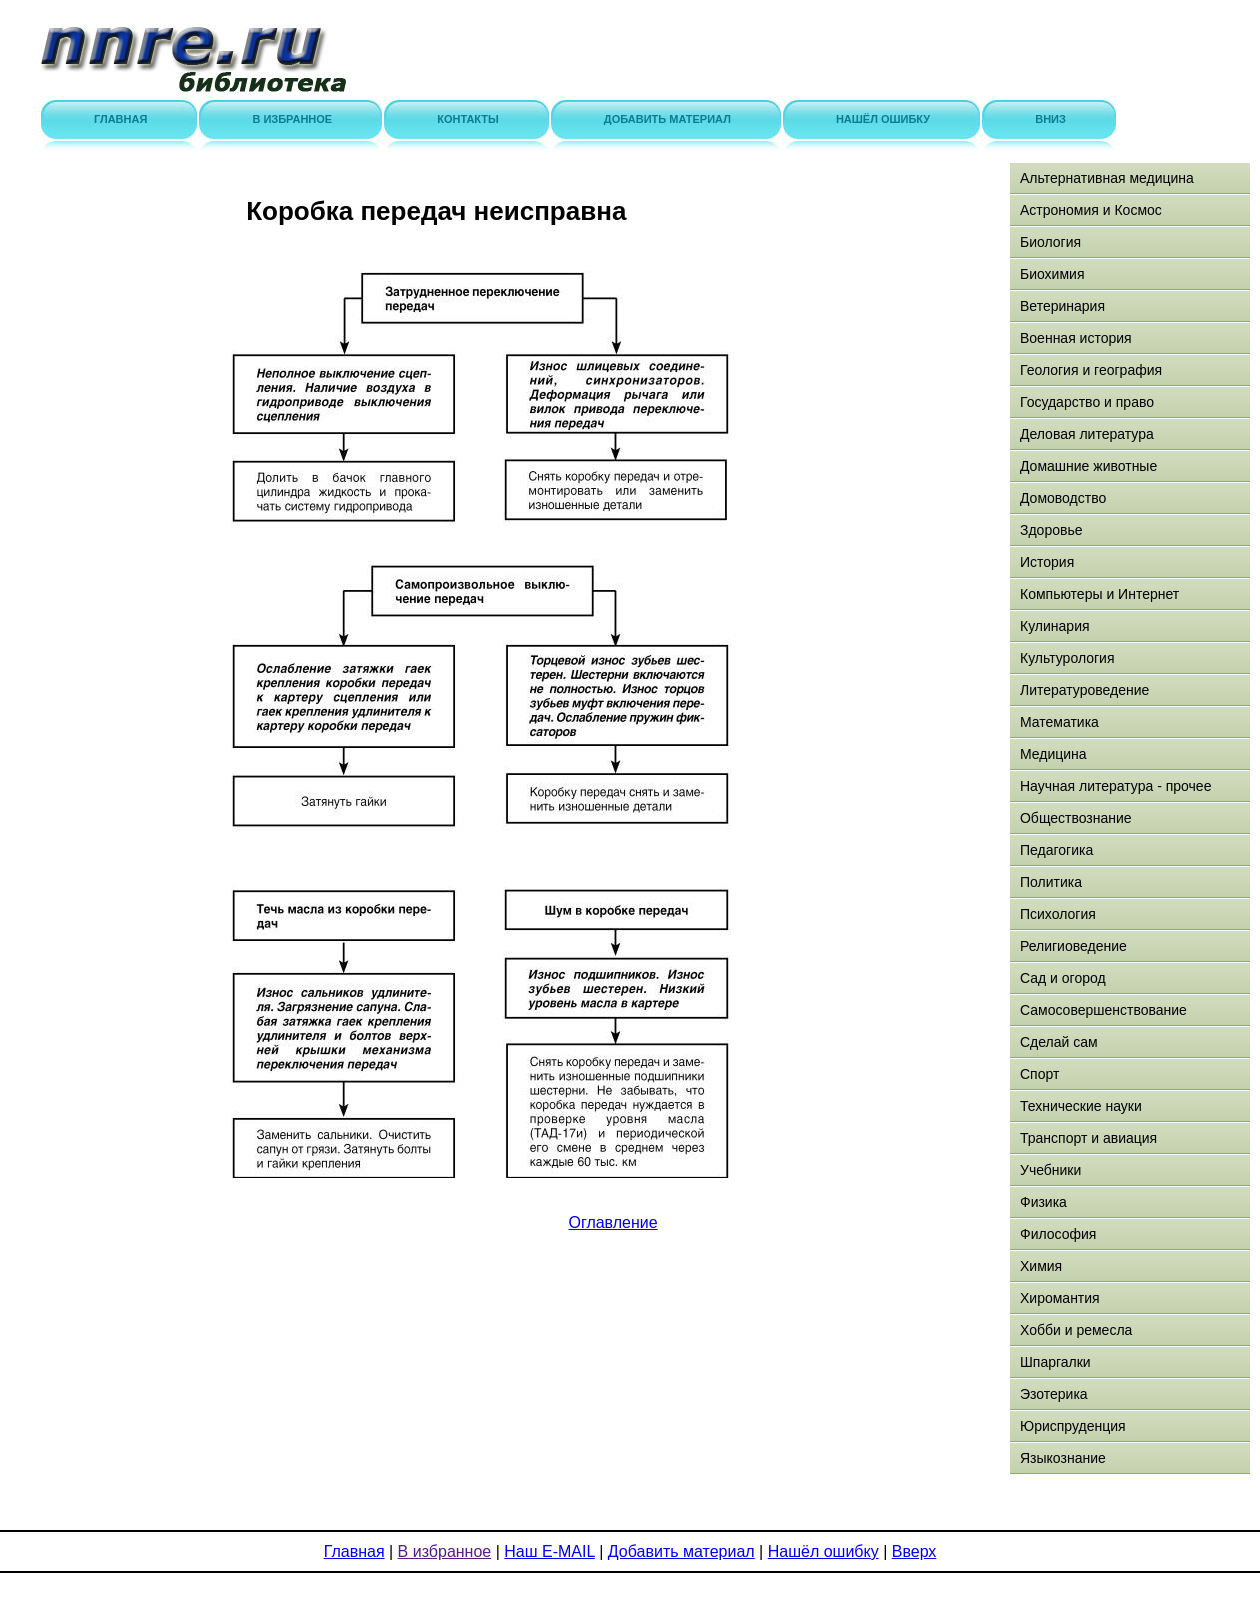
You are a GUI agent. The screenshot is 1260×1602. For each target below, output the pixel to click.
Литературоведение (1084, 690)
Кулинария (1055, 626)
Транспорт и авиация (1088, 1138)
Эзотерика (1054, 1394)
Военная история (1076, 338)
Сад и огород (1063, 978)
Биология (1050, 242)
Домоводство (1063, 498)
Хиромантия (1060, 1298)
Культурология (1067, 658)
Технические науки (1081, 1106)
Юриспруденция (1073, 1426)
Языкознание (1063, 1458)
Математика (1059, 722)
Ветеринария (1062, 306)
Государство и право (1087, 402)
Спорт (1039, 1074)
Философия (1058, 1234)
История (1047, 562)
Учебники (1050, 1170)
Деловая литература (1087, 434)
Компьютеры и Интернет (1099, 594)
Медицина (1053, 754)
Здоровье (1051, 530)
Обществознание (1076, 818)
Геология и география (1091, 370)
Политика (1051, 882)
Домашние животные (1088, 466)
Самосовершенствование (1103, 1010)
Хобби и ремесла (1076, 1330)
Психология (1058, 914)
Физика (1043, 1202)
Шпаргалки (1055, 1362)
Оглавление (612, 1222)
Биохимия (1052, 274)
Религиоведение (1073, 946)
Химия (1041, 1266)
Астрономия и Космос (1091, 210)
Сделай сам (1059, 1042)
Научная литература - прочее (1115, 786)
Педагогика (1056, 850)
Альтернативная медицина (1107, 178)
